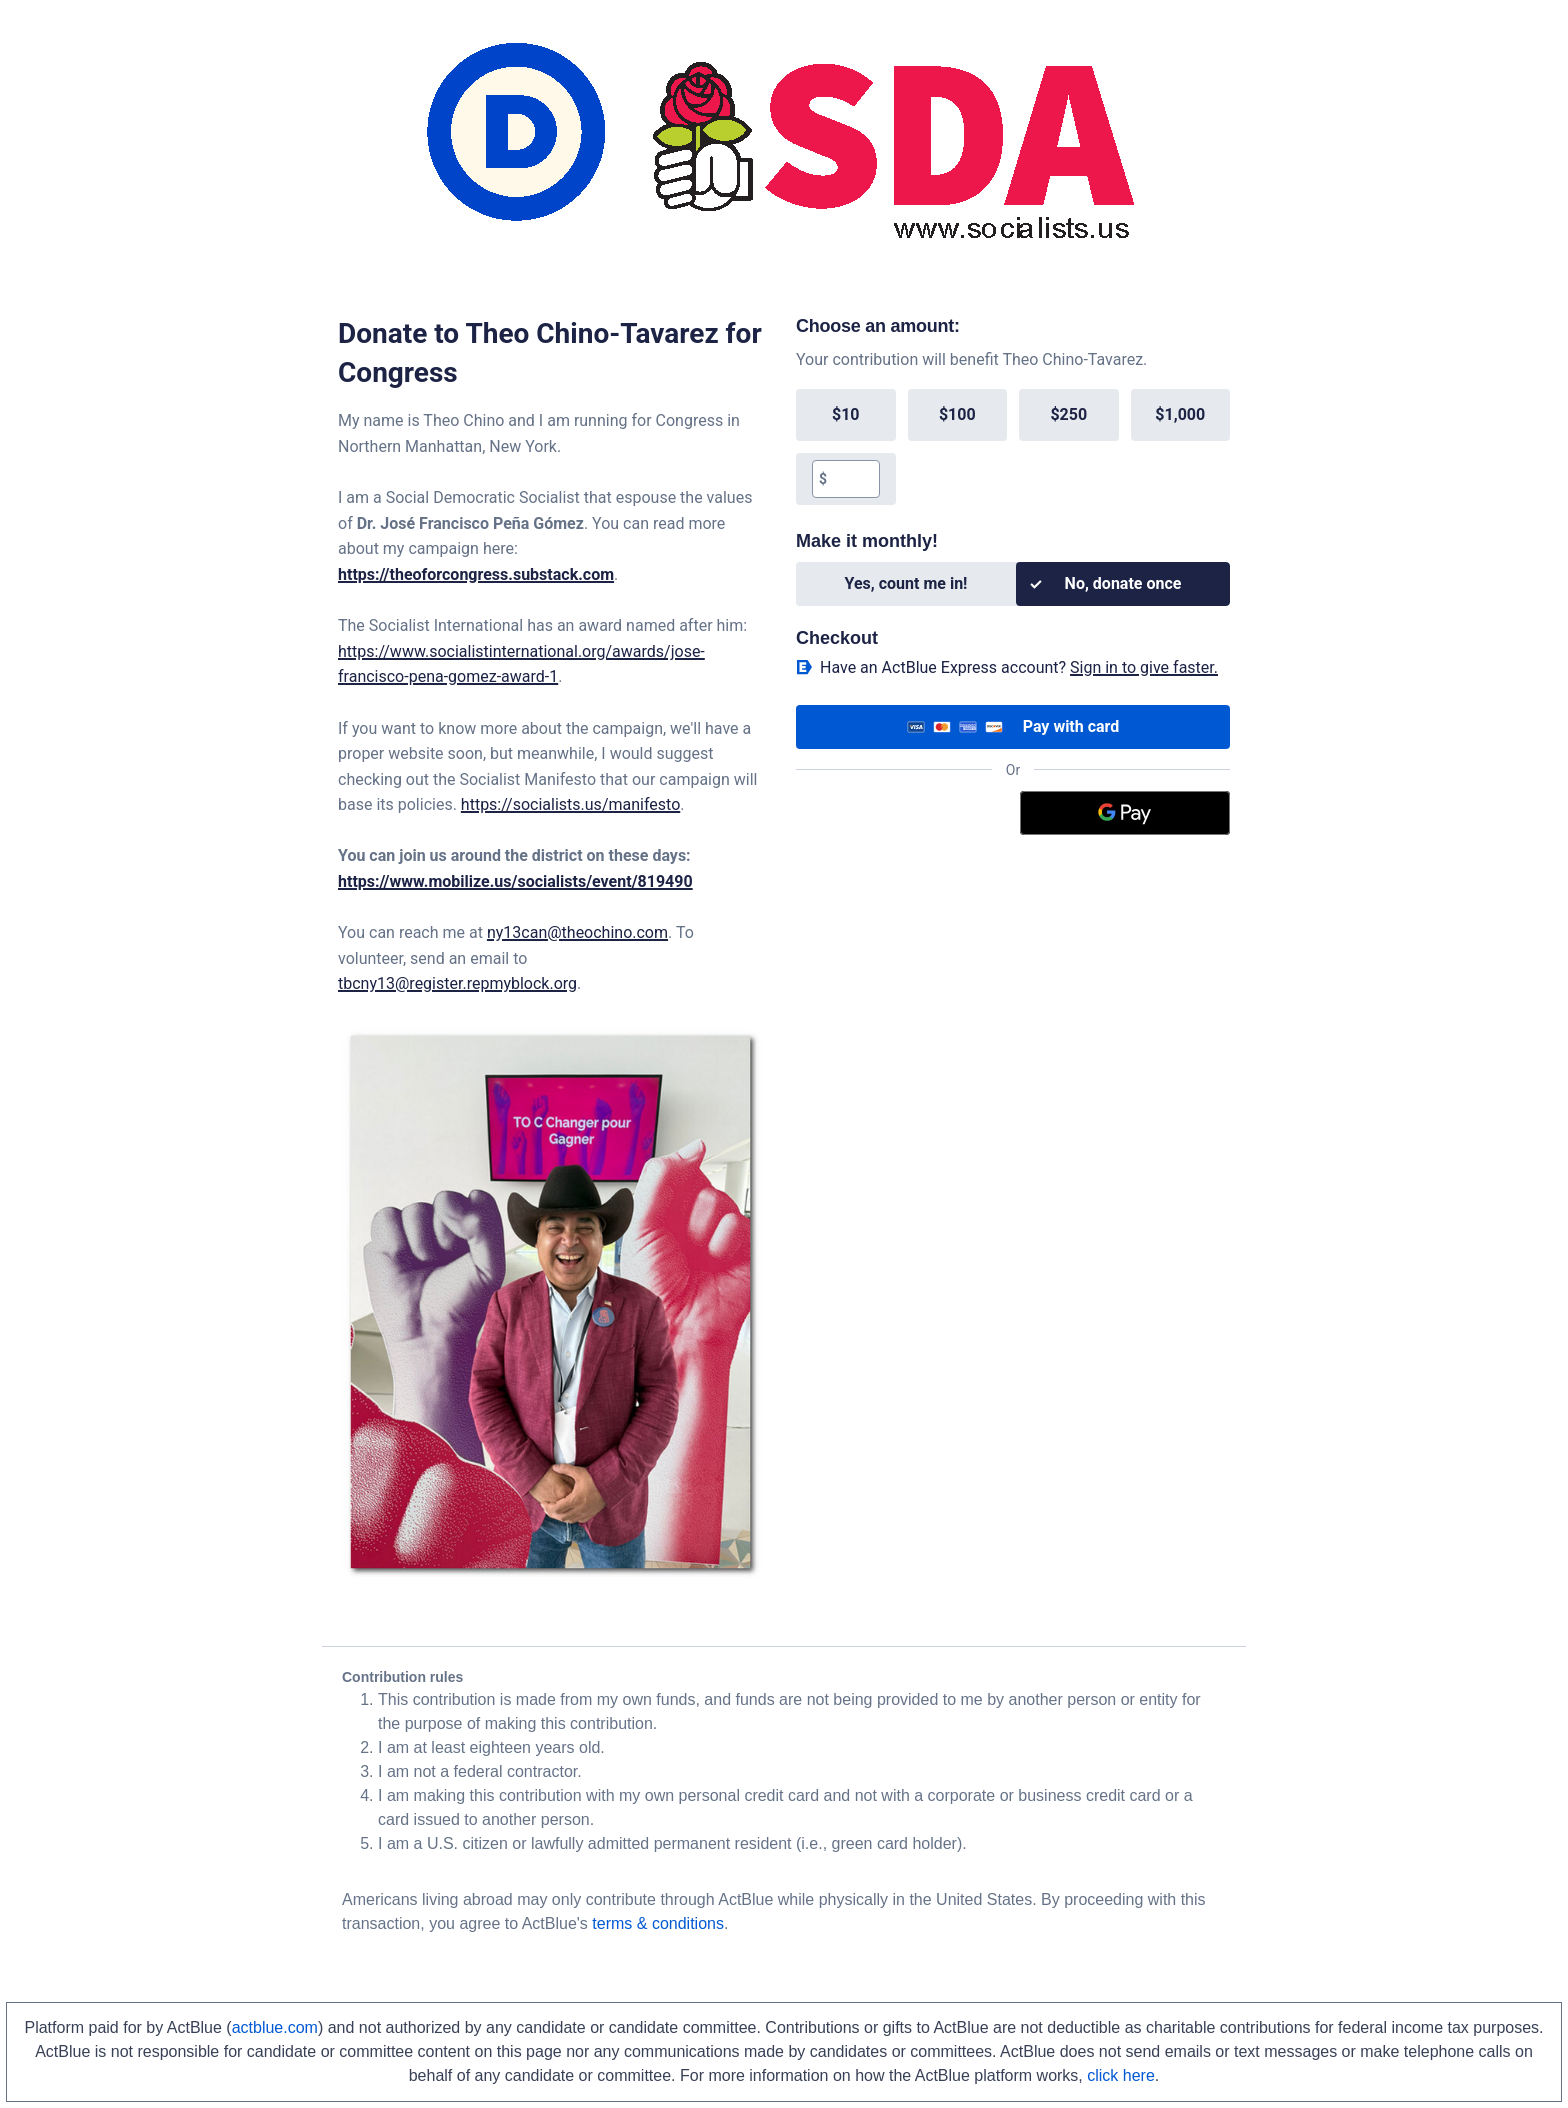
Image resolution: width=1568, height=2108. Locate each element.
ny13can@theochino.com (577, 932)
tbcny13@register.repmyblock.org (457, 983)
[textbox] (852, 479)
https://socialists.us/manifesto (570, 804)
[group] (1013, 447)
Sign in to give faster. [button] (1144, 667)
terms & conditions (658, 1923)
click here (1121, 2075)
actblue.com (275, 2027)
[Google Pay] (1125, 813)
